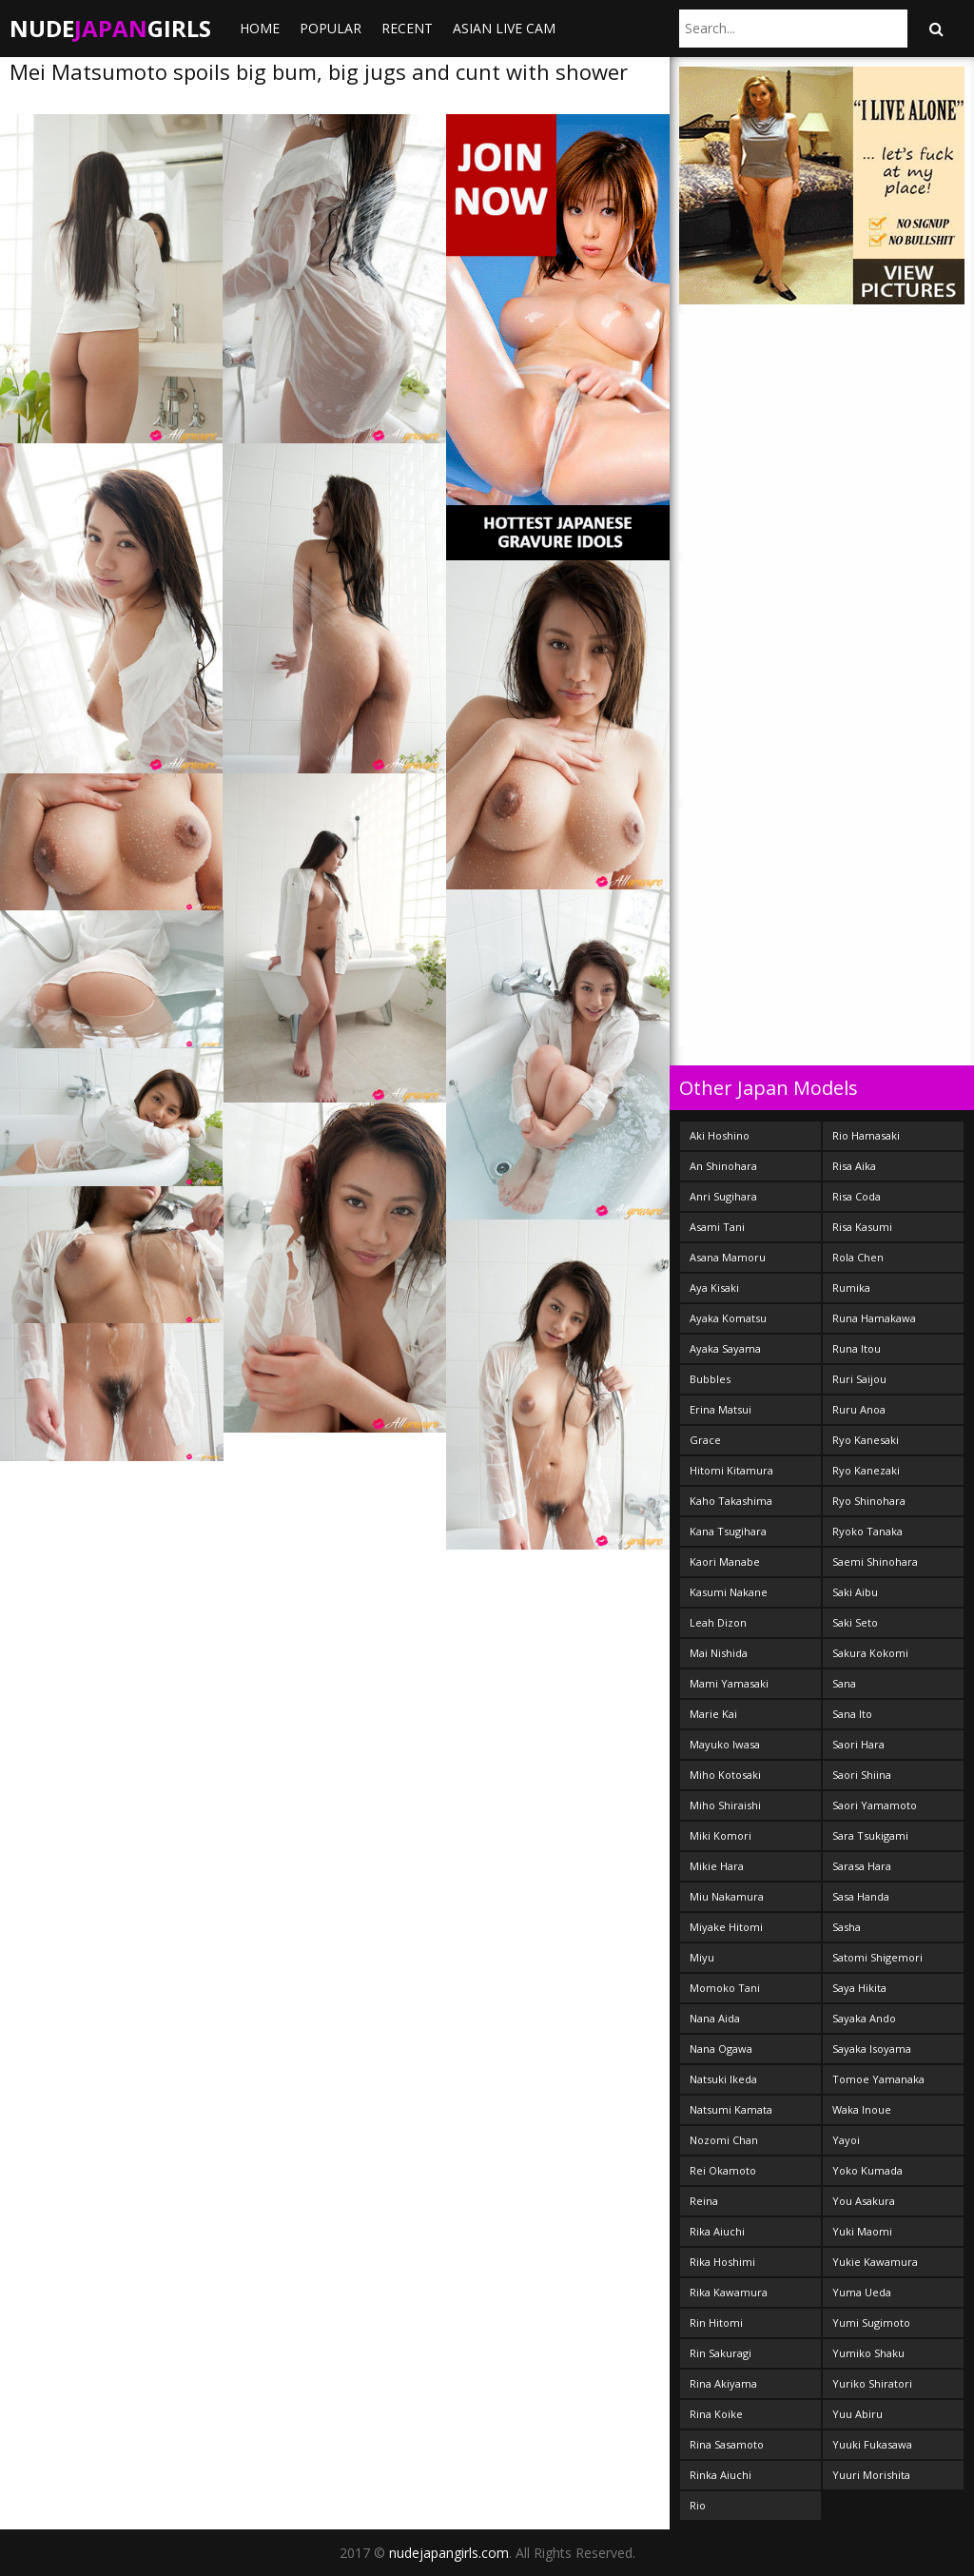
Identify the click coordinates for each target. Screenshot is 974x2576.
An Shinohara (723, 1166)
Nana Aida (715, 2018)
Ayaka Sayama (725, 1348)
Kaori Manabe (725, 1561)
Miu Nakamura (727, 1896)
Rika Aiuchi (717, 2231)
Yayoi (846, 2140)
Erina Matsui (720, 1409)
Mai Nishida (719, 1653)
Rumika (851, 1287)
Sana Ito (852, 1714)
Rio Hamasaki (866, 1135)
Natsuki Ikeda (723, 2079)
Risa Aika (854, 1166)
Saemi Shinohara (875, 1561)
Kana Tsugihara (728, 1531)
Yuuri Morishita (871, 2475)
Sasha (846, 1927)
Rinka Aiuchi (720, 2475)
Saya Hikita (859, 1988)
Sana (844, 1683)
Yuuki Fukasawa (872, 2444)
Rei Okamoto (723, 2170)
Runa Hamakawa (874, 1318)
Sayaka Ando (864, 2018)
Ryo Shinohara (869, 1500)
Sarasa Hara (861, 1866)
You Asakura (863, 2201)
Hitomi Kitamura (731, 1470)
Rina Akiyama (723, 2383)
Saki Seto (855, 1622)
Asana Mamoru (728, 1257)
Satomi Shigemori (877, 1957)
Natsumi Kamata (731, 2109)
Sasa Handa (860, 1896)
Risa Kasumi (862, 1227)
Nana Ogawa (721, 2048)
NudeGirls (110, 28)
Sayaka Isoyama (871, 2048)
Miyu (702, 1957)
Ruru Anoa (859, 1409)
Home (260, 28)
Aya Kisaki (714, 1287)
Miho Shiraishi (725, 1805)
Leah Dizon (718, 1622)
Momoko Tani (725, 1988)
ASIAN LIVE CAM (504, 28)
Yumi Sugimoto (871, 2322)
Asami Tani (717, 1227)
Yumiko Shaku (868, 2353)
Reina (704, 2201)
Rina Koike (716, 2414)
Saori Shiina (861, 1774)
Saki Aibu (855, 1592)
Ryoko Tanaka (867, 1531)
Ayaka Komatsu (728, 1318)
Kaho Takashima (731, 1500)
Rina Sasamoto (727, 2444)
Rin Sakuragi (720, 2353)
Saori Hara (858, 1744)
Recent (407, 28)
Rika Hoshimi (722, 2261)
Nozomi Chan (724, 2140)
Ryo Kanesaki (865, 1440)
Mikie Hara (717, 1866)
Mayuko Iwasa (725, 1744)
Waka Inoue (861, 2109)
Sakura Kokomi (870, 1653)
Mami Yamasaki (729, 1683)
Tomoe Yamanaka (878, 2079)
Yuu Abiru (857, 2414)
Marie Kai (713, 1714)
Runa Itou (856, 1348)
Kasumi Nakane (729, 1592)
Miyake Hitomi (726, 1927)
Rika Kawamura (729, 2292)
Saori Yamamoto (874, 1805)
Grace (705, 1440)
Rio (698, 2505)
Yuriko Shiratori (872, 2383)
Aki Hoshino (720, 1135)
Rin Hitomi (716, 2322)
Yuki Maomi (862, 2231)
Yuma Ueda (861, 2292)
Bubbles (710, 1379)
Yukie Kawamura (875, 2261)
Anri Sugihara (723, 1196)
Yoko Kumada (867, 2170)
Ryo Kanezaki (866, 1470)
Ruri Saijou (859, 1379)
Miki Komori (720, 1835)
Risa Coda (856, 1196)
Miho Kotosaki (725, 1774)
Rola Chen (858, 1257)
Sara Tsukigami (870, 1835)
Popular (330, 28)
